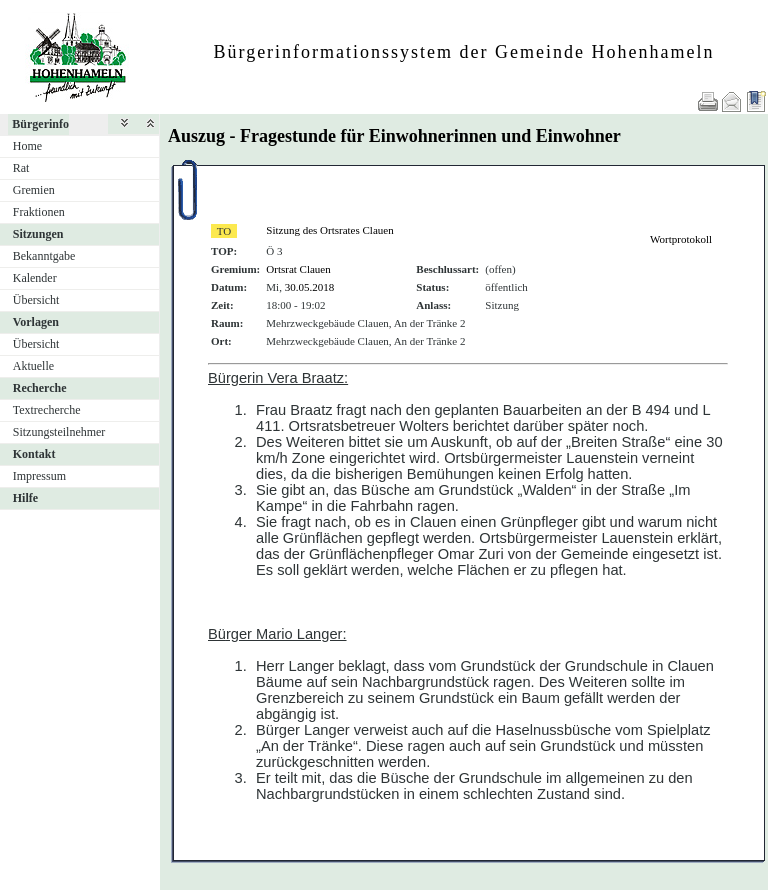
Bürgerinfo (40, 124)
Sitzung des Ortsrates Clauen (329, 230)
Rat (21, 168)
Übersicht (36, 300)
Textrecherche (47, 410)
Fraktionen (39, 212)
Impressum (39, 476)
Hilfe (25, 498)
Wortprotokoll (681, 239)
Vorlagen (36, 322)
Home (27, 146)
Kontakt (34, 454)
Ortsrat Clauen (298, 269)
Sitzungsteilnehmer (59, 432)
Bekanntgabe (44, 256)
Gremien (34, 190)
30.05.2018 (310, 287)
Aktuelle (33, 366)
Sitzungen (38, 234)
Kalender (35, 278)
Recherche (40, 388)
